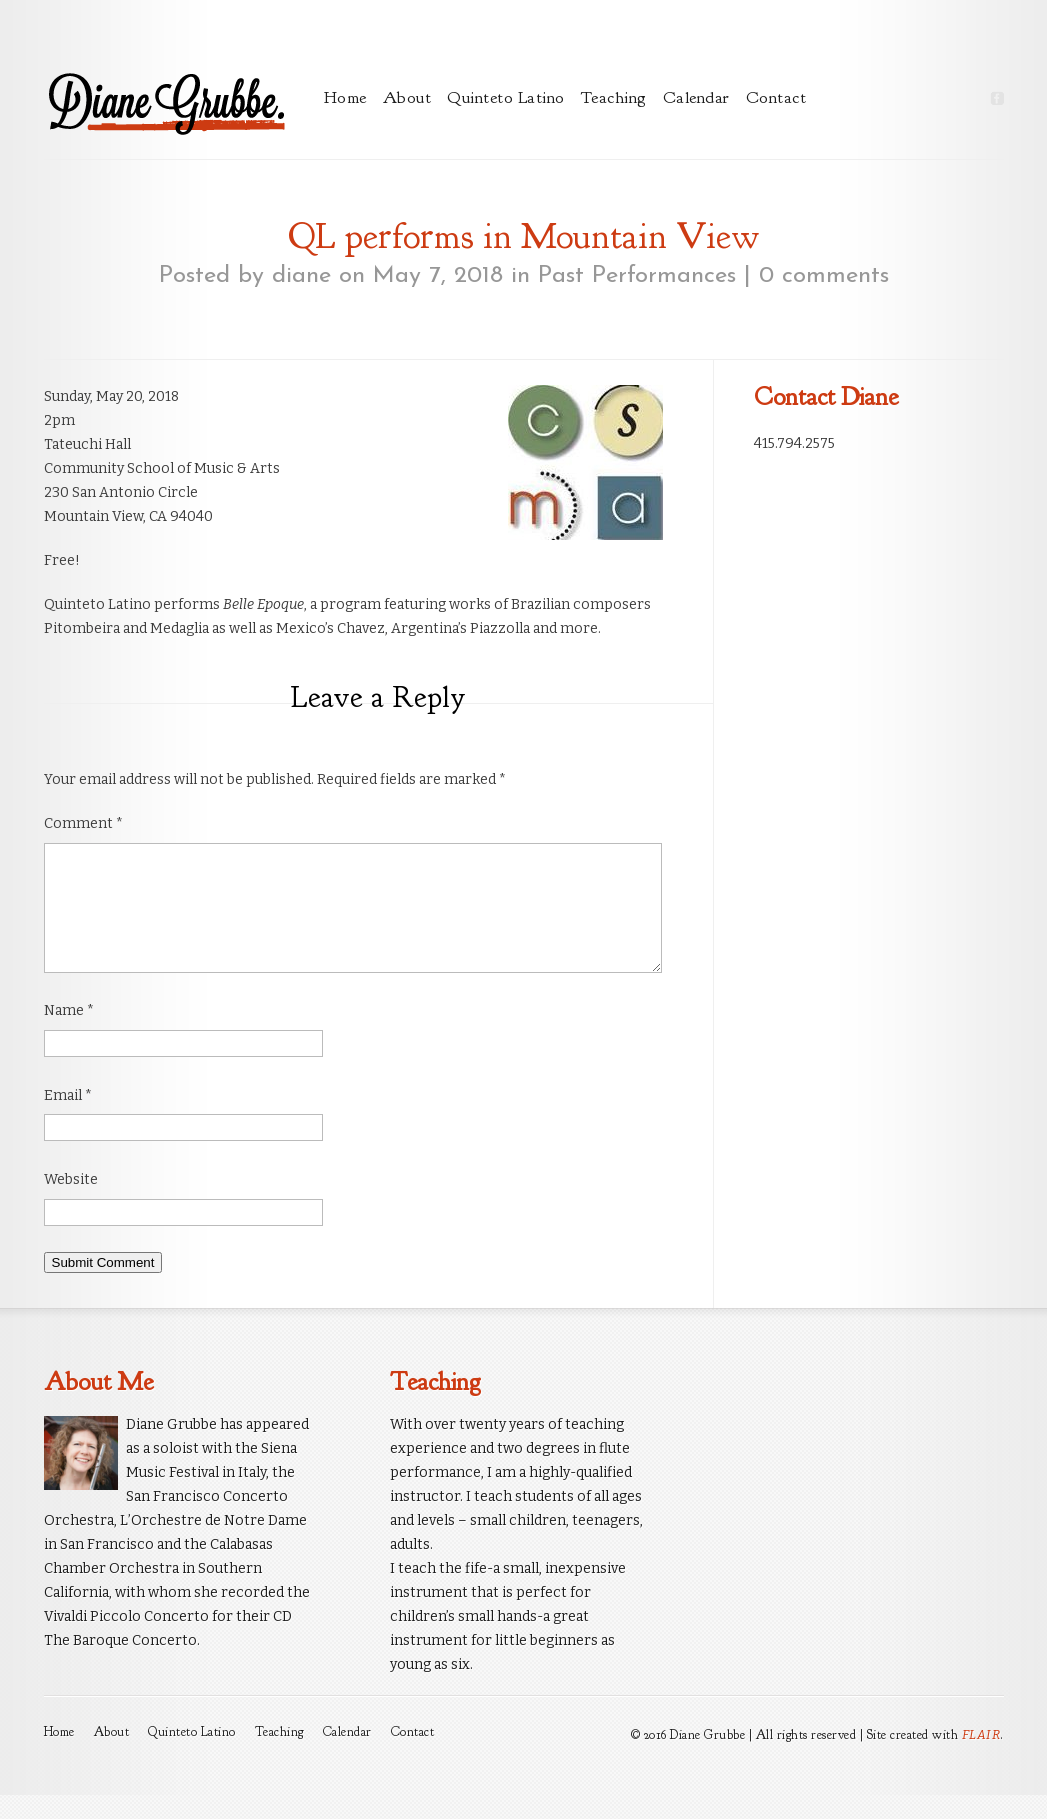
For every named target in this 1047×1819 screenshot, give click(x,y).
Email (68, 1119)
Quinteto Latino (506, 97)
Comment (83, 823)
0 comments (824, 276)
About (407, 97)
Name (69, 1034)
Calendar (696, 97)
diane (301, 276)
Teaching (614, 97)
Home (345, 97)
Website (71, 1203)
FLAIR (981, 1758)
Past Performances (637, 276)
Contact (776, 97)
